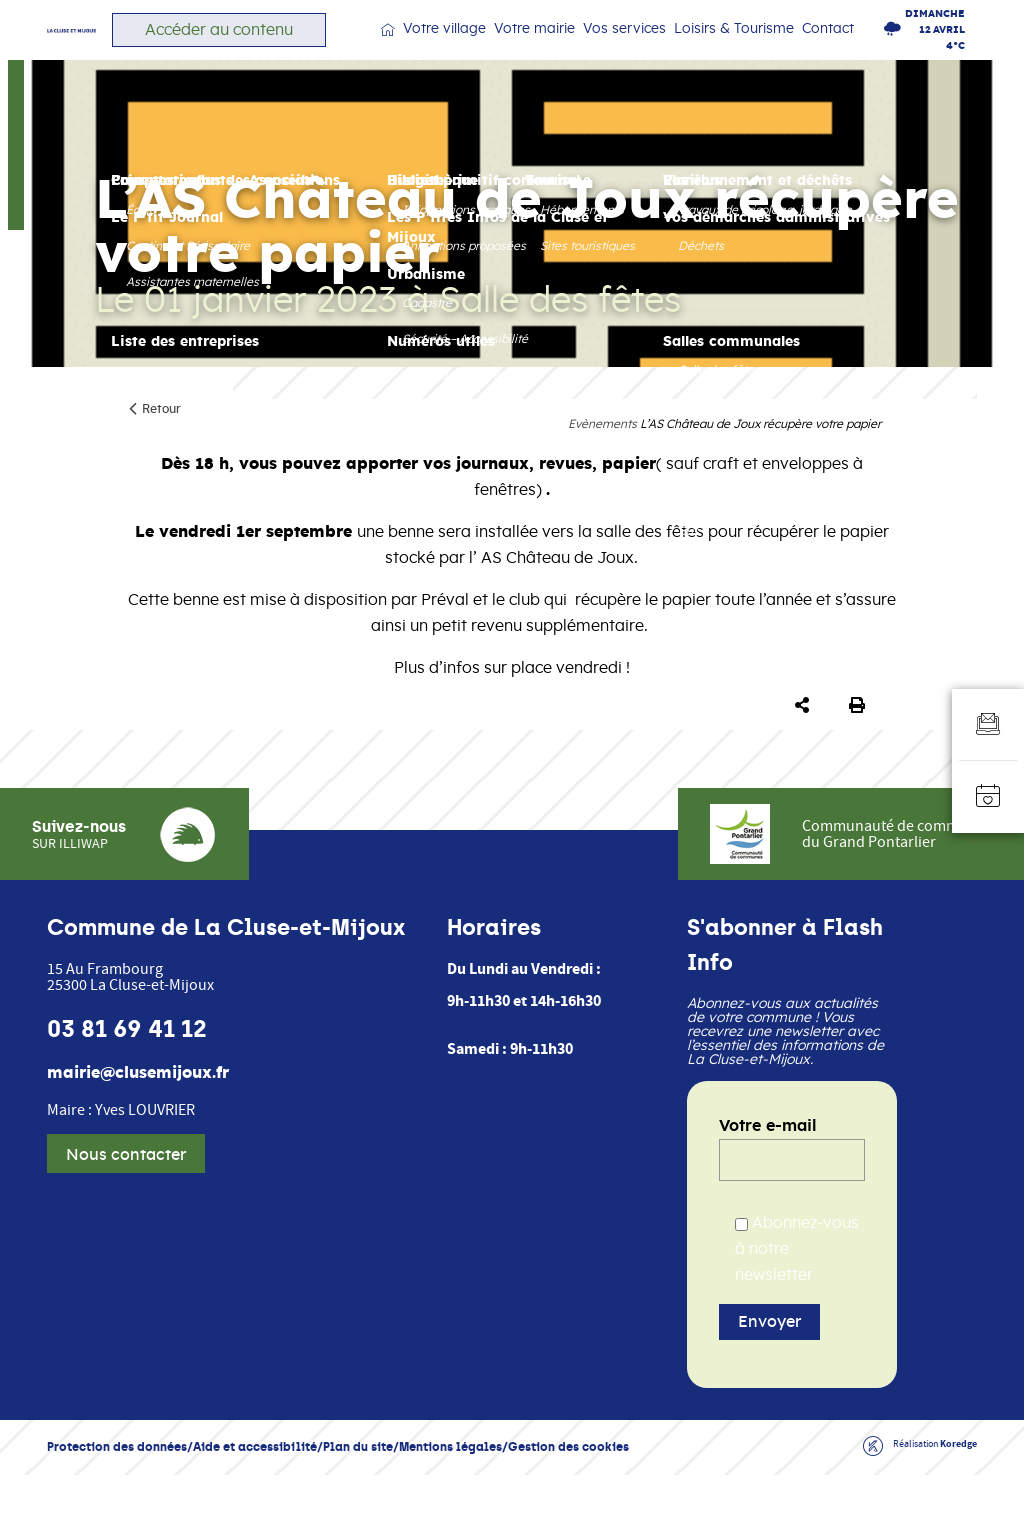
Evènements (602, 464)
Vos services (653, 50)
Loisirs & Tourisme (745, 50)
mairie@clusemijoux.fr (138, 1120)
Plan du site (358, 1493)
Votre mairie (577, 50)
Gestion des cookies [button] (568, 1493)
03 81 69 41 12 (127, 1076)
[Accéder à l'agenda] (988, 797)
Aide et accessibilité (255, 1493)
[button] (806, 746)
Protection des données (117, 1493)
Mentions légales (450, 1493)
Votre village (501, 50)
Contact (828, 49)
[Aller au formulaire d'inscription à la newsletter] (988, 725)
